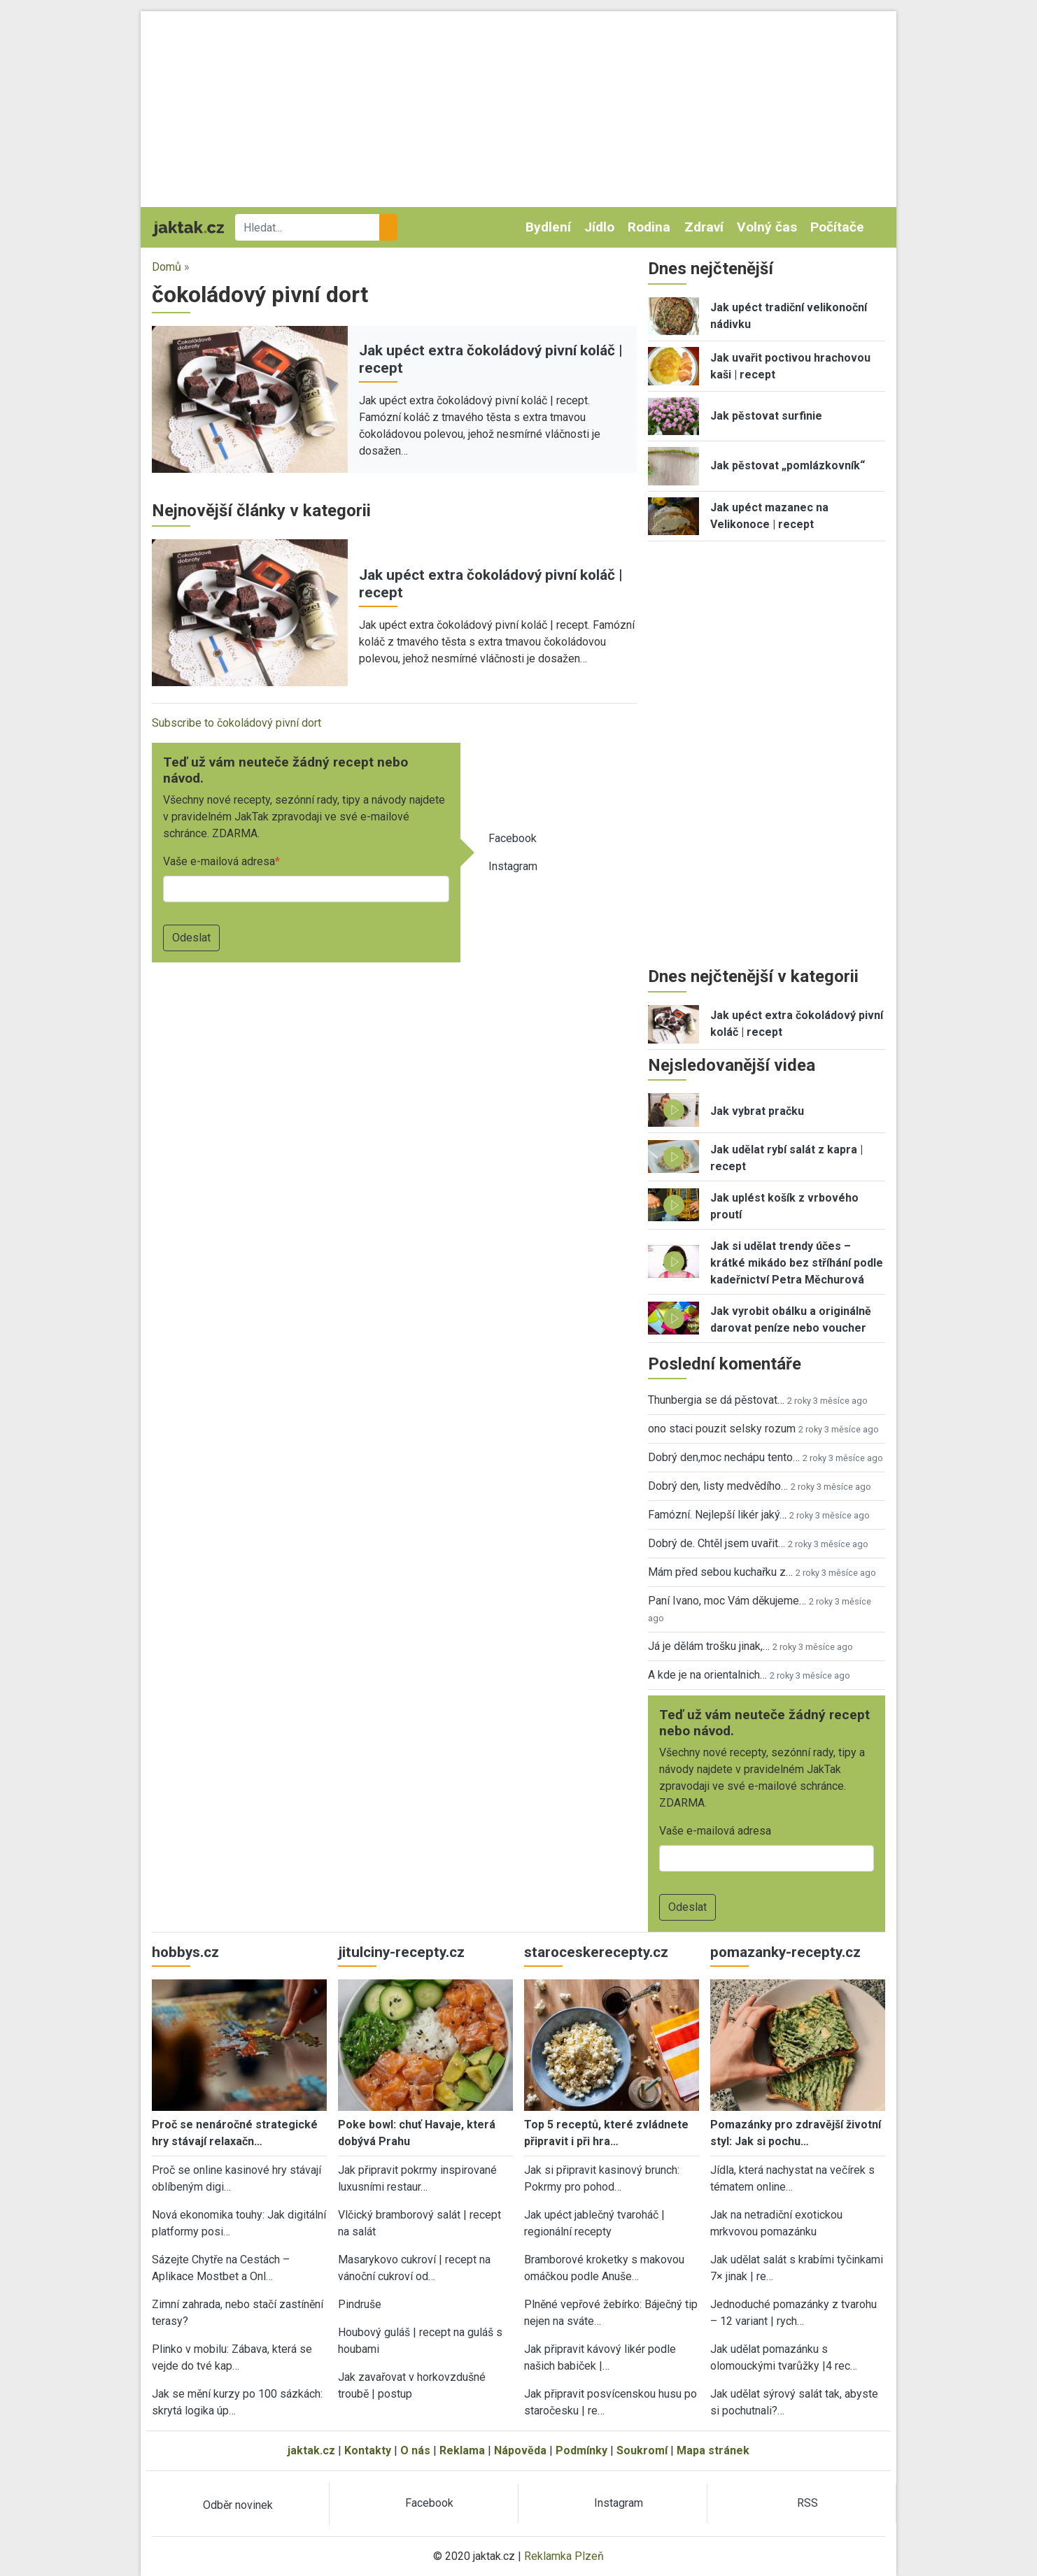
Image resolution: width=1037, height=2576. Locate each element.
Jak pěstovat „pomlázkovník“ (787, 465)
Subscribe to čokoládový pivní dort (236, 723)
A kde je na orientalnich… (707, 1674)
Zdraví (704, 227)
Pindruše (359, 2304)
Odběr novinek (238, 2505)
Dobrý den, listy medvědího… (718, 1486)
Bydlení (548, 227)
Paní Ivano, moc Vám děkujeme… (727, 1600)
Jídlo (599, 227)
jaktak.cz (311, 2450)
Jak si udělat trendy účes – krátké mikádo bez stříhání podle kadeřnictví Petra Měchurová (796, 1262)
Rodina (649, 227)
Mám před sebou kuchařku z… (720, 1572)
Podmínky (581, 2450)
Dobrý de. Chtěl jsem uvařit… (716, 1543)
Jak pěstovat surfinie (766, 415)
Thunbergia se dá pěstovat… (716, 1400)
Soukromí (642, 2450)
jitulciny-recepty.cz (401, 1952)
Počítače (837, 227)
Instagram (512, 866)
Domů (166, 266)
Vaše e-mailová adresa (219, 861)
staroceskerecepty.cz (596, 1952)
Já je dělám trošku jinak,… (709, 1646)
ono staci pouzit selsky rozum (722, 1428)
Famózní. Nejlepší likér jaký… (717, 1514)
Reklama (462, 2450)
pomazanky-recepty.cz (785, 1952)
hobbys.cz (185, 1952)
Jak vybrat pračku (757, 1111)
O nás (415, 2450)
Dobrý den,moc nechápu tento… (724, 1457)
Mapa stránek (713, 2450)
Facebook (512, 838)
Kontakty (367, 2450)
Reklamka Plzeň (564, 2556)
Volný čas (767, 227)
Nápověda (520, 2450)
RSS (807, 2503)
